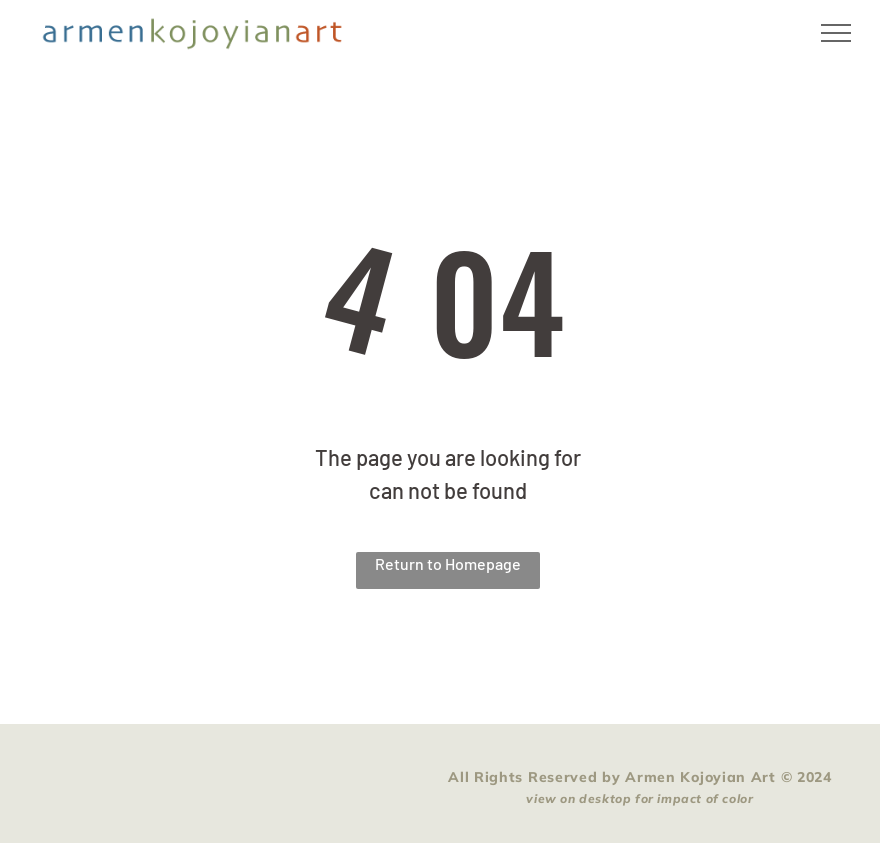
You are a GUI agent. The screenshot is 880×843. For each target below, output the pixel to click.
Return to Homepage (448, 563)
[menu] (836, 33)
